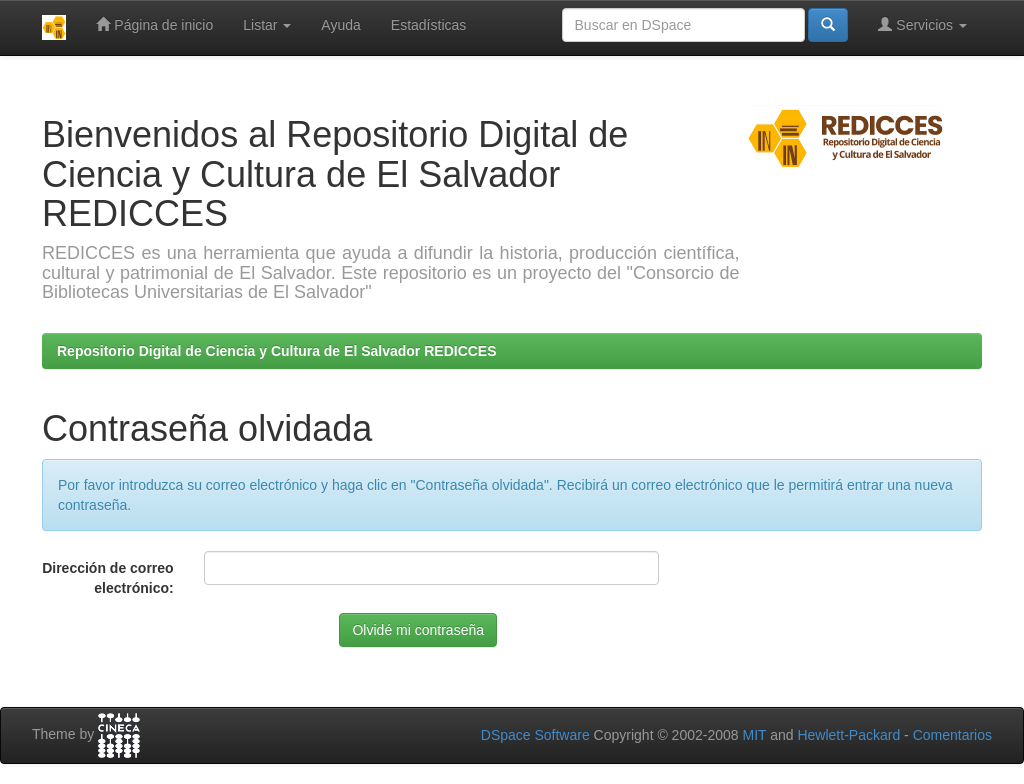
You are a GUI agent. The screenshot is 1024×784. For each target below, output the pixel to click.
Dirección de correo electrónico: (108, 578)
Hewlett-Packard (848, 735)
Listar (267, 25)
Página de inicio (154, 24)
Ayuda (340, 25)
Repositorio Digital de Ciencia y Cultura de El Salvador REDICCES (277, 351)
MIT (754, 735)
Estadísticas (428, 25)
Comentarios (952, 735)
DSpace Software (535, 735)
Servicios (922, 24)
